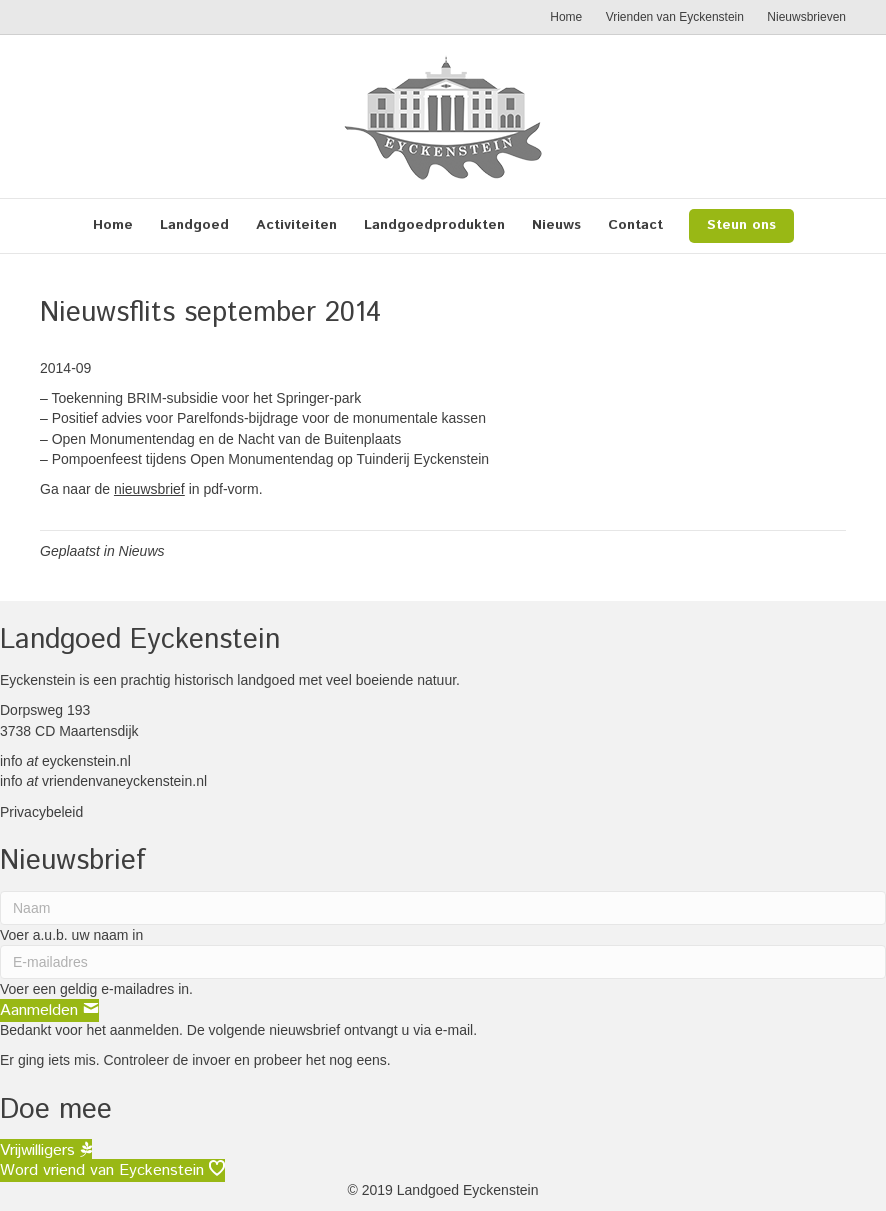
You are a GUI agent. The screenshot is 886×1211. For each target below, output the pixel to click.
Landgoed (194, 225)
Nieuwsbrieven (806, 17)
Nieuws (556, 225)
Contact (635, 225)
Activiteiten (296, 225)
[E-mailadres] (443, 962)
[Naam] (443, 908)
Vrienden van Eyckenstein (675, 17)
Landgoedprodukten (434, 225)
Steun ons (741, 225)
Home (566, 17)
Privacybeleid (41, 812)
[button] (49, 1010)
